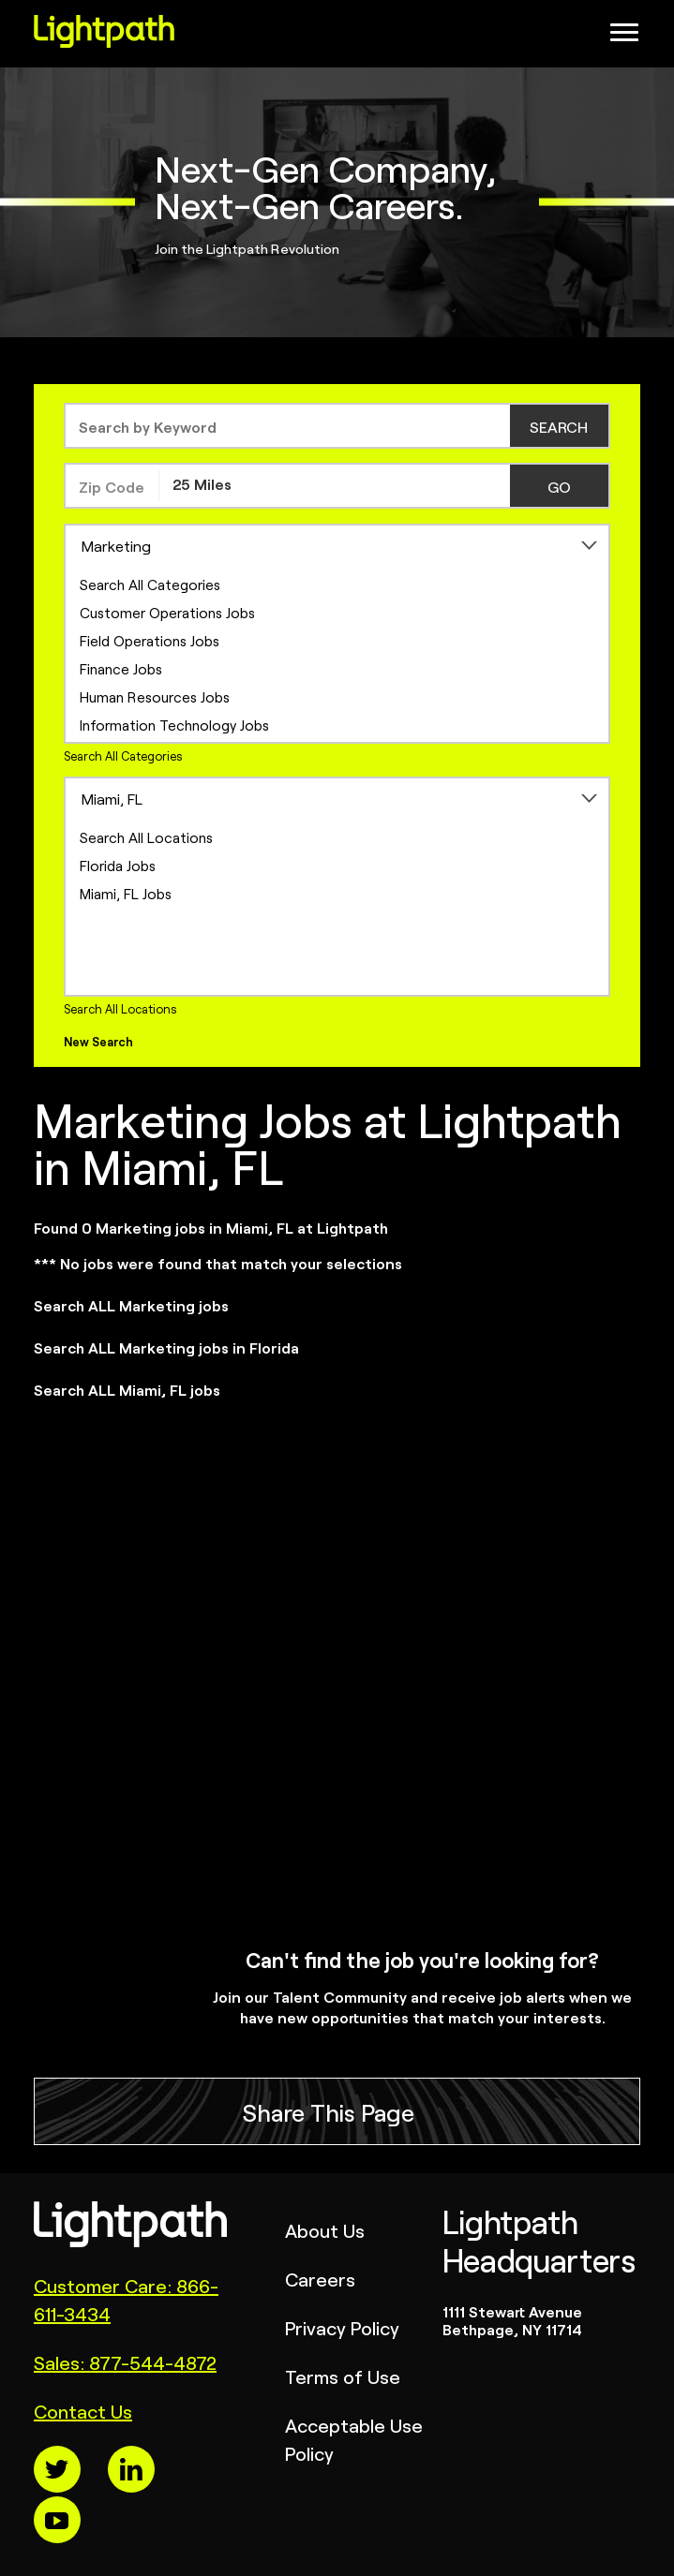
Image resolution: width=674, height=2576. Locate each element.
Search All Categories (150, 584)
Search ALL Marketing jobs (131, 1305)
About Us (325, 2230)
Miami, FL (112, 798)
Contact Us (83, 2410)
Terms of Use (342, 2376)
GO (559, 486)
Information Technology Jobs (174, 724)
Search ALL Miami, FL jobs (127, 1389)
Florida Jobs (118, 865)
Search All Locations (146, 837)
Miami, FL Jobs (126, 893)
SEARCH (559, 426)
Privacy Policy (342, 2327)
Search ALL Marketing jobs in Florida (166, 1347)
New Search (98, 1041)
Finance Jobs (121, 668)
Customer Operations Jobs (167, 612)
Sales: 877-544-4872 (125, 2362)
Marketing (116, 545)
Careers (320, 2278)
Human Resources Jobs (155, 696)
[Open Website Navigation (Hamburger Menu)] (626, 37)
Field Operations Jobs (149, 640)
